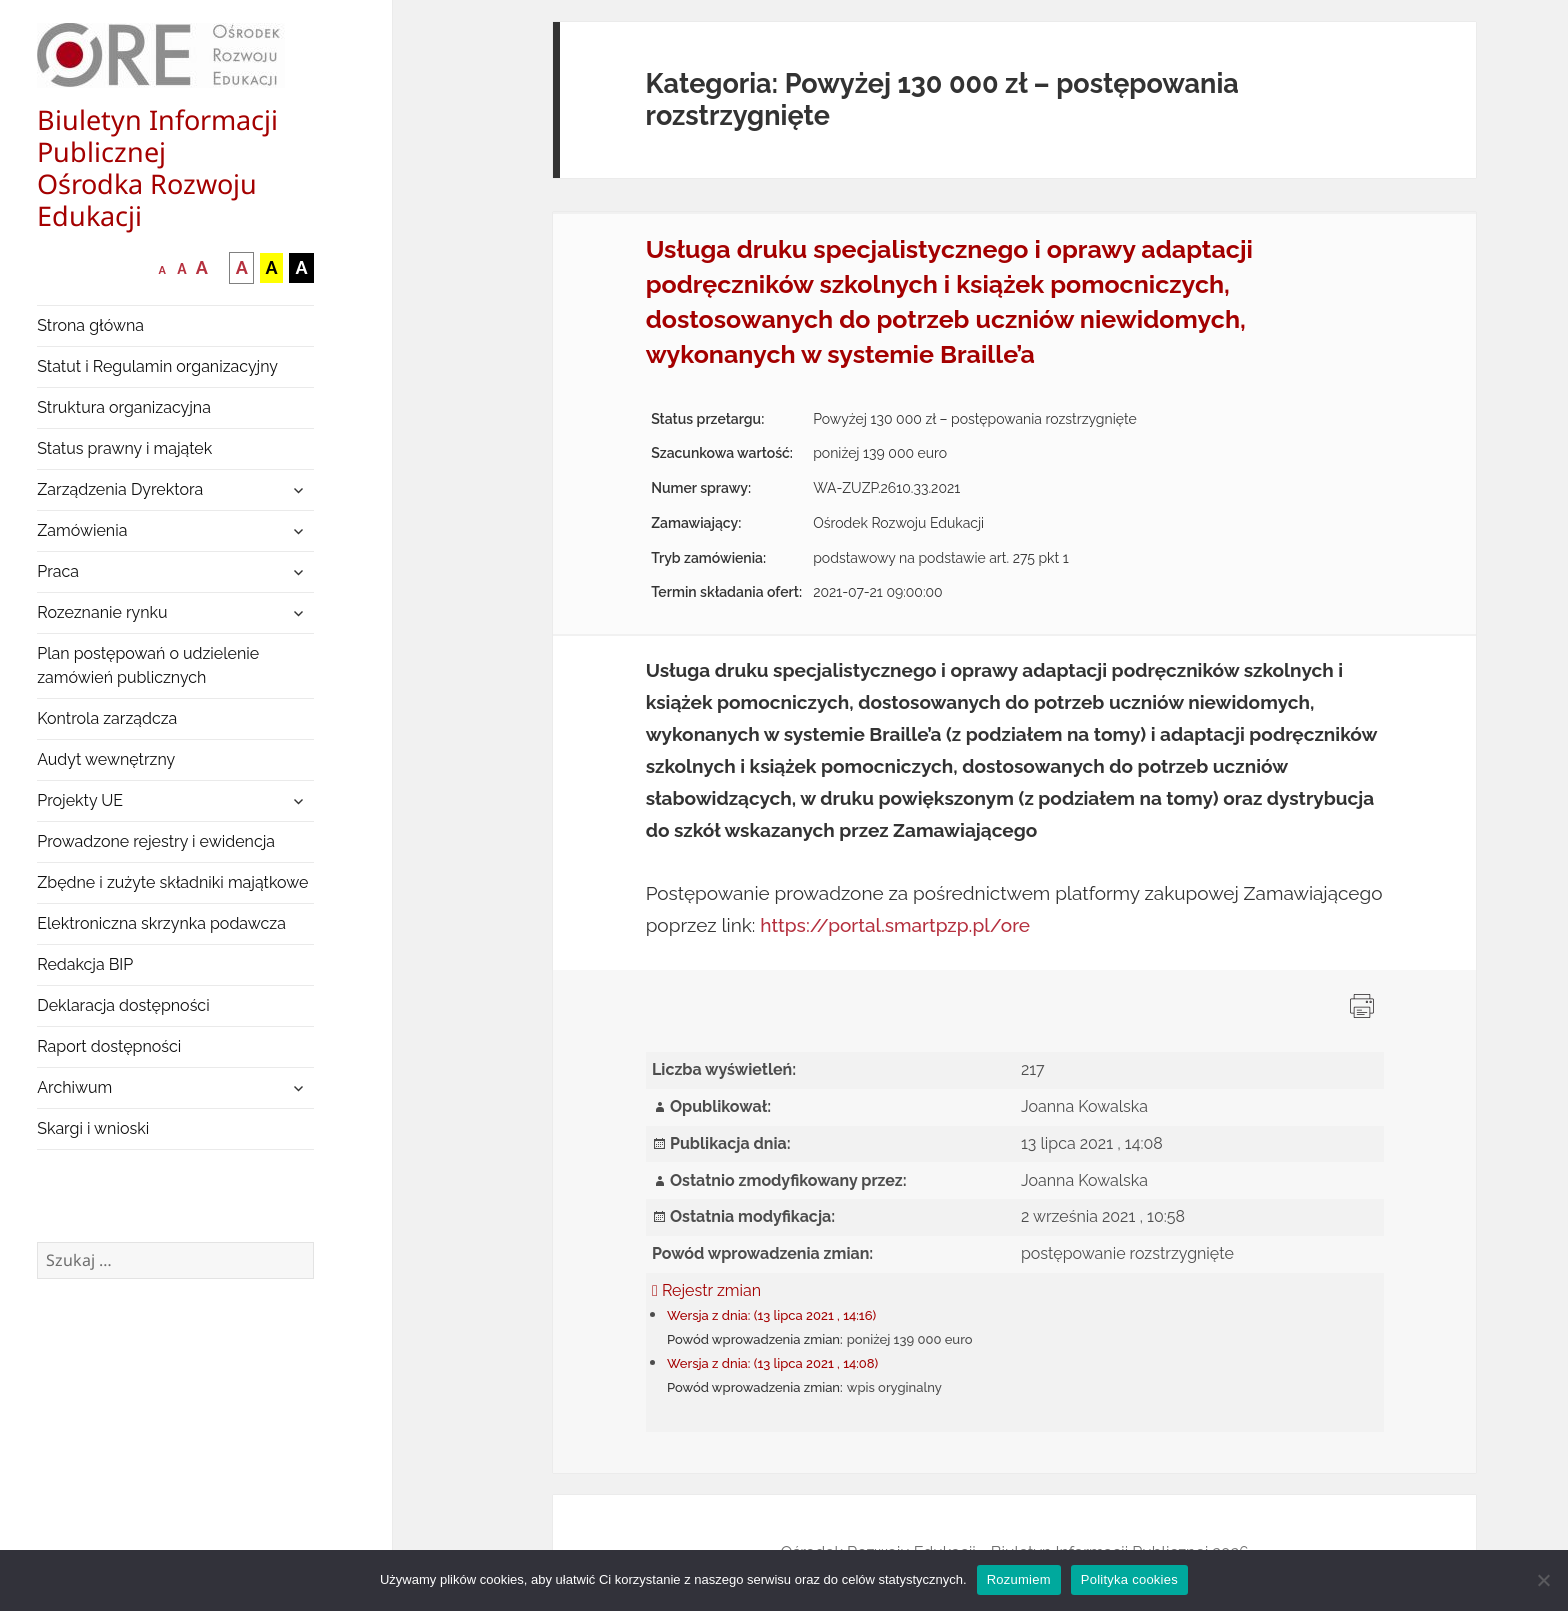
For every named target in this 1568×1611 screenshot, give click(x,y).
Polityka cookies (1129, 1579)
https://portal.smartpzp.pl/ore (895, 925)
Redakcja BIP (85, 964)
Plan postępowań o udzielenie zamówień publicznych (148, 665)
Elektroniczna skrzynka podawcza (161, 923)
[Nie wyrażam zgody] (1543, 1580)
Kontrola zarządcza (107, 718)
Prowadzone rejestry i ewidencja (156, 841)
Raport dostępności (109, 1046)
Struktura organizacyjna (124, 407)
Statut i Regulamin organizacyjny (157, 366)
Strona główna (90, 325)
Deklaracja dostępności (123, 1005)
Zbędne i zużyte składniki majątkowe (172, 882)
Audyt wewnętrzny (106, 759)
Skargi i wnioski (93, 1128)
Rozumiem (1019, 1579)
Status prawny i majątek (124, 448)
